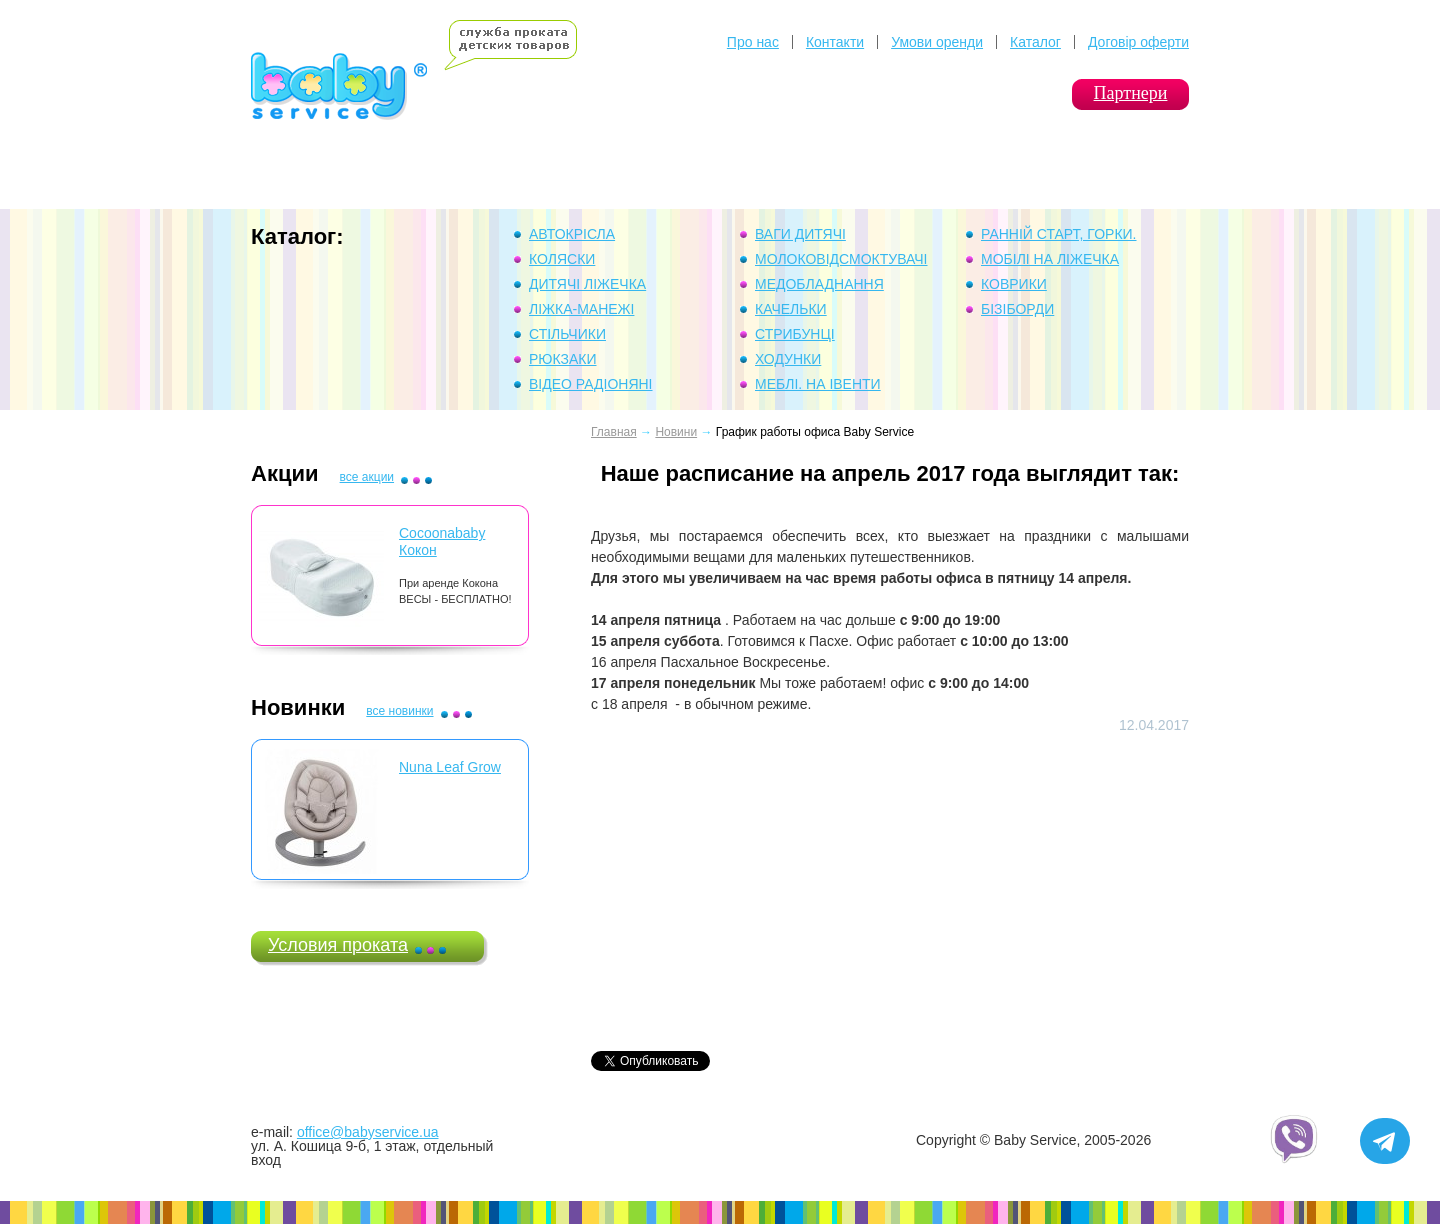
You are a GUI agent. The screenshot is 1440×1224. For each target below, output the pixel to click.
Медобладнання (819, 284)
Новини (676, 432)
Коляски (562, 259)
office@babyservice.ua (368, 1132)
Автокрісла (572, 234)
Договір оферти (1138, 42)
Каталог (1035, 42)
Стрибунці (795, 334)
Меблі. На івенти (818, 384)
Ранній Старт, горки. (1059, 234)
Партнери (1131, 93)
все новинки (399, 711)
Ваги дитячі (800, 234)
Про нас (753, 42)
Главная (614, 432)
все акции (367, 477)
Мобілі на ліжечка (1050, 259)
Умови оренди (937, 42)
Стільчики (567, 334)
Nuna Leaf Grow (450, 767)
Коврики (1014, 284)
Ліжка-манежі (581, 309)
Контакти (835, 42)
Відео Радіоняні (591, 384)
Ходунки (788, 359)
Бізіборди (1017, 309)
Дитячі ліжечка (587, 284)
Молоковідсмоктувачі (841, 259)
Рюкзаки (563, 359)
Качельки (791, 309)
